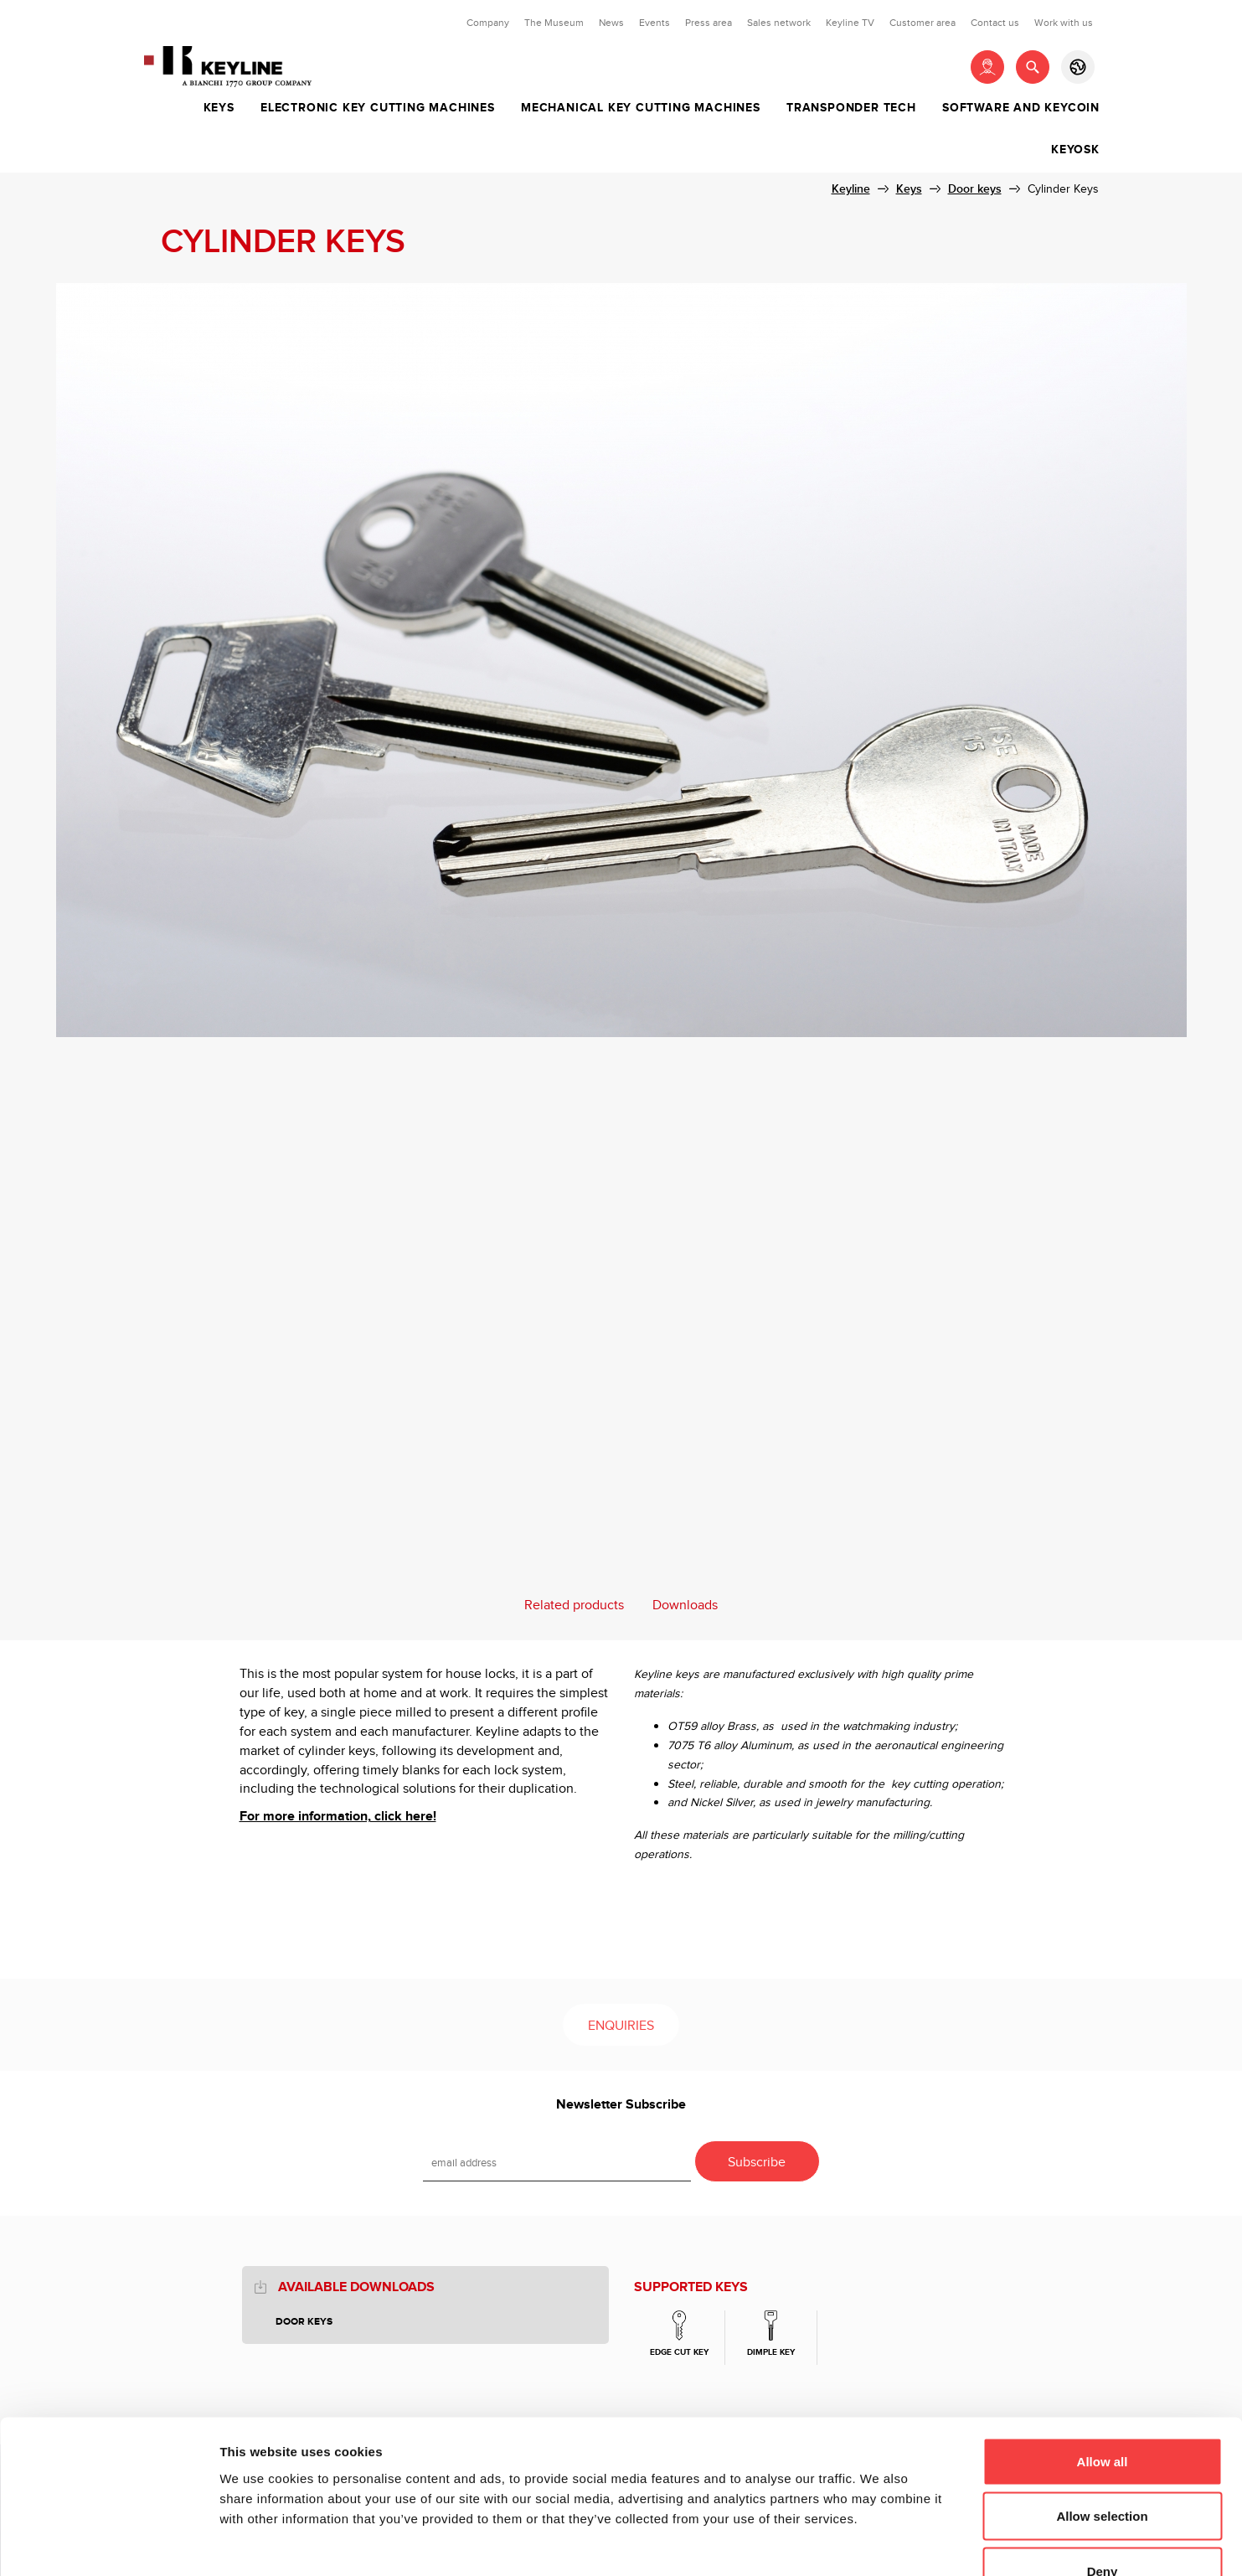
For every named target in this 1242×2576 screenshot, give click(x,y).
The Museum (554, 22)
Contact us (995, 22)
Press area (708, 22)
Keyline (851, 189)
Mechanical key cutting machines (640, 108)
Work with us (1063, 22)
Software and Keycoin (1021, 108)
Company (487, 22)
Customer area (922, 22)
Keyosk (1075, 150)
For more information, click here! (338, 1817)
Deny (1102, 2466)
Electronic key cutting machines (377, 108)
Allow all (1102, 2356)
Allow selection (1101, 2411)
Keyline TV (850, 22)
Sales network (779, 22)
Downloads (685, 1605)
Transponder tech (851, 108)
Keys (219, 108)
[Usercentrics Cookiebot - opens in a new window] (108, 2543)
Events (654, 22)
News (611, 22)
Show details (879, 2543)
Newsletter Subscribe (621, 2105)
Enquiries (621, 2026)
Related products (574, 1605)
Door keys (975, 189)
